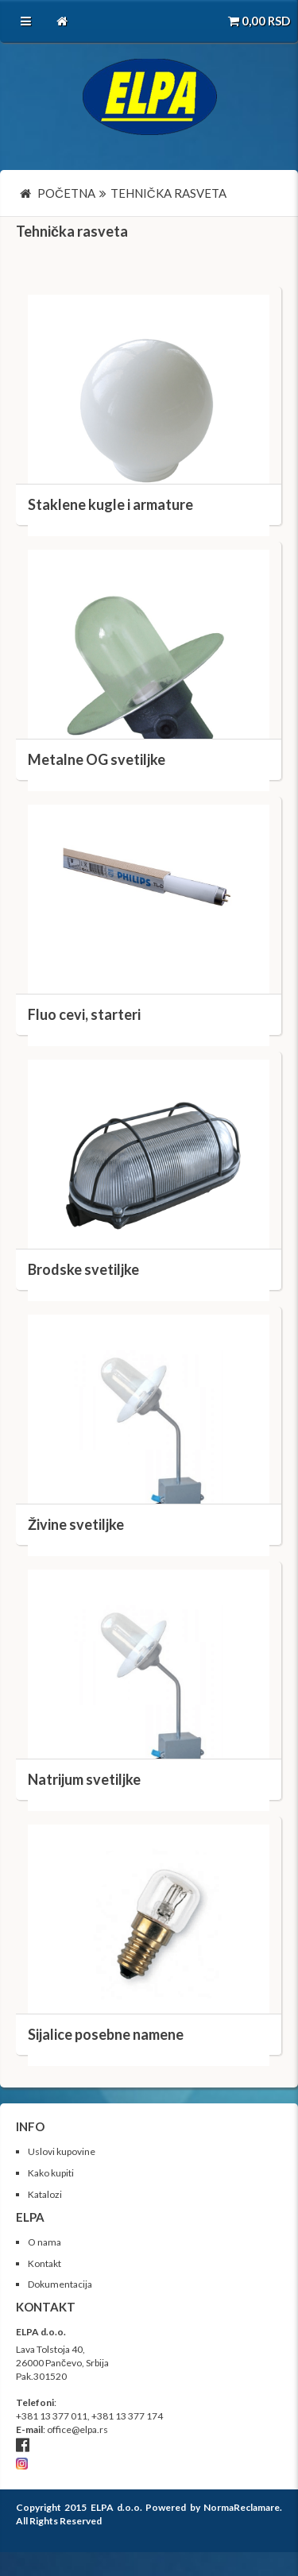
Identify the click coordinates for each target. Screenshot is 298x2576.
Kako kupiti (51, 2173)
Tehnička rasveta (72, 231)
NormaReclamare (241, 2507)
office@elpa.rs (77, 2429)
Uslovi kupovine (61, 2151)
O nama (44, 2242)
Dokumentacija (60, 2284)
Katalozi (45, 2194)
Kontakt (44, 2263)
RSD (259, 21)
